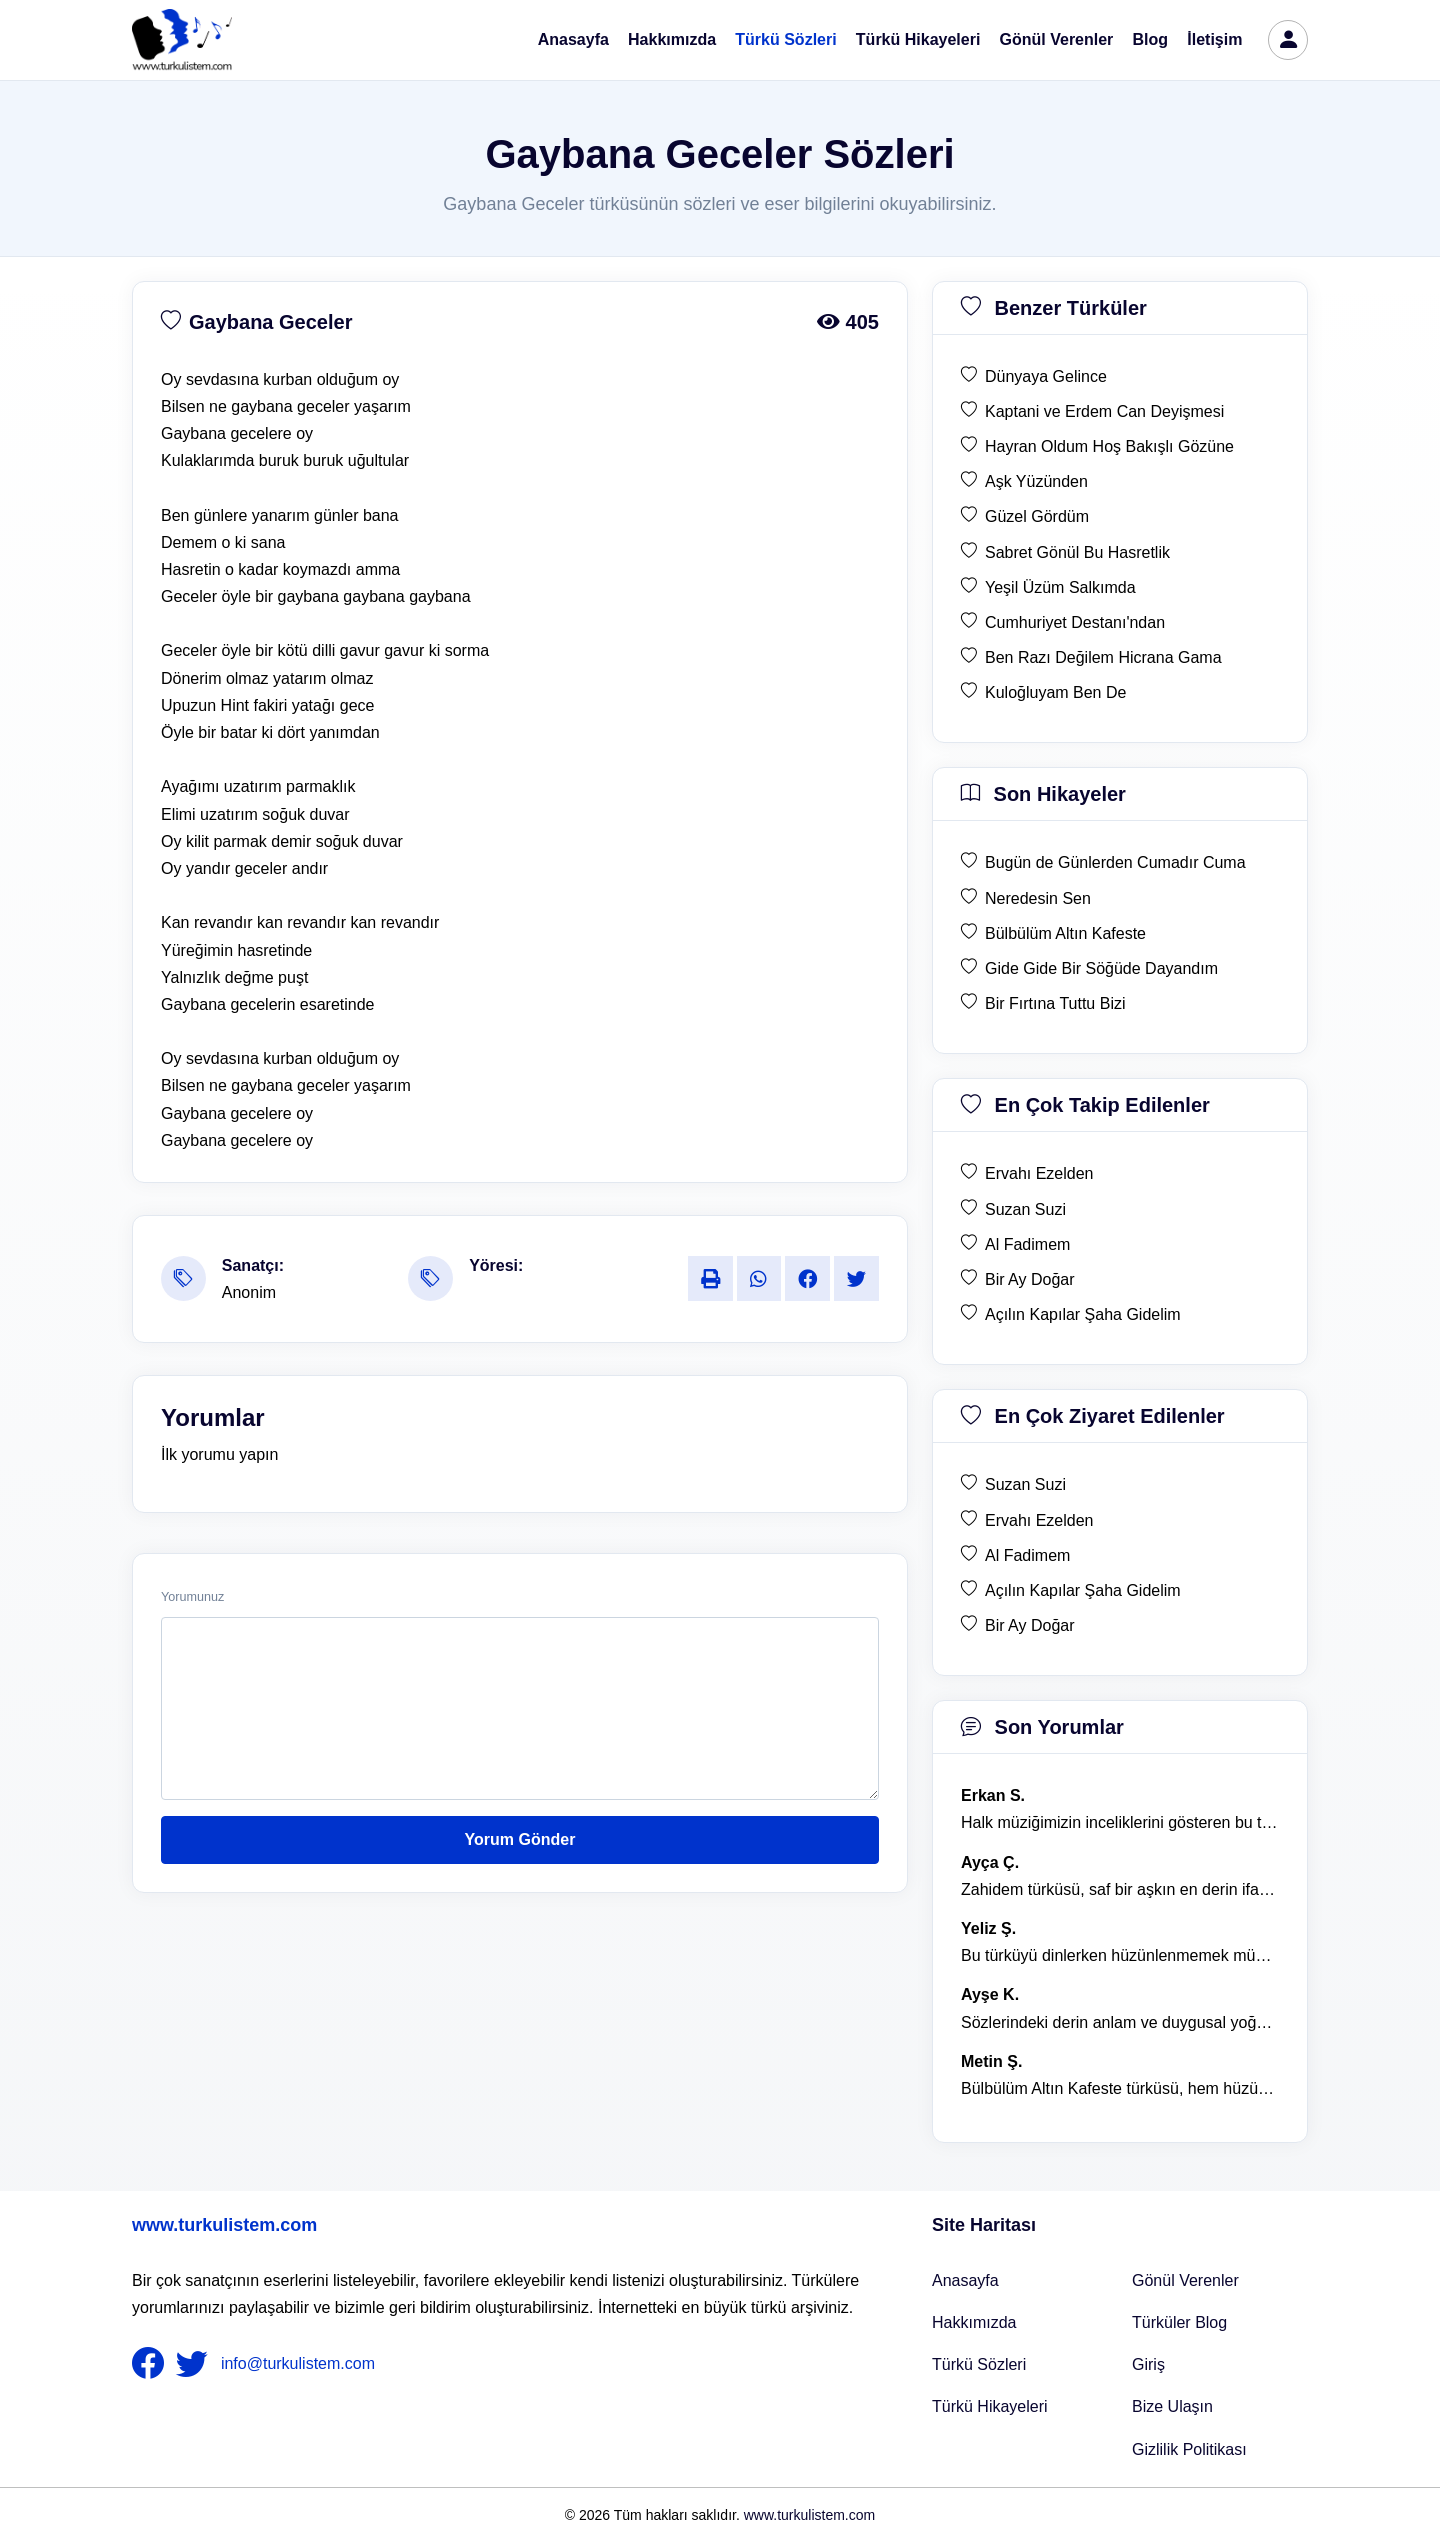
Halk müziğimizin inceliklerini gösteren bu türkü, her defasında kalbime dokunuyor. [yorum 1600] (1120, 1822)
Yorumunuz (192, 1597)
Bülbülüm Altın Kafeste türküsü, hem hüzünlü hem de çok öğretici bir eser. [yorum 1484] (1120, 2088)
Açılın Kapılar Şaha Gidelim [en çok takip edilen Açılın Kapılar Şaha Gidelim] (1083, 1314)
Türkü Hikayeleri (918, 39)
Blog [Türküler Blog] (1151, 39)
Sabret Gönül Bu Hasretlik (1077, 552)
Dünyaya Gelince (1046, 376)
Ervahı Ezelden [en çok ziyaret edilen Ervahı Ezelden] (1039, 1520)
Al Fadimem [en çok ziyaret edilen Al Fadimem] (1027, 1555)
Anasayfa (573, 39)
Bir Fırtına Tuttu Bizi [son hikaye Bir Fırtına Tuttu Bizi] (1055, 1003)
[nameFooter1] (152, 2364)
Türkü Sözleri (785, 39)
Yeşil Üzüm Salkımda (1060, 587)
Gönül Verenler (1057, 39)
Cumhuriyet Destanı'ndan (1075, 622)
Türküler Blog (1179, 2322)
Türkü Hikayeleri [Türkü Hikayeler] (990, 2406)
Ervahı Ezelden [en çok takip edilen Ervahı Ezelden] (1039, 1173)
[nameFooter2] (196, 2364)
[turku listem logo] (182, 40)
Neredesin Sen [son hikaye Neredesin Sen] (1038, 898)
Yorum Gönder (520, 1839)
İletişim (1214, 39)
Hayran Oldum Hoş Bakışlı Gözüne (1109, 446)
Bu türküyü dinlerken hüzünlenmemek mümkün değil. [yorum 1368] (1120, 1955)
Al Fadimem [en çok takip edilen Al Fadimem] (1027, 1244)
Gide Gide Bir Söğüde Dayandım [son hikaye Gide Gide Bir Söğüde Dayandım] (1101, 968)
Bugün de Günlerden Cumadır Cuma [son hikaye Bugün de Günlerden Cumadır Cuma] (1115, 862)
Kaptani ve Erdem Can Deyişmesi (1104, 411)
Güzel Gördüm (1037, 516)
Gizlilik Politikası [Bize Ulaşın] (1189, 2449)
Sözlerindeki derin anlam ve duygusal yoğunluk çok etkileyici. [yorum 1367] (1120, 2022)
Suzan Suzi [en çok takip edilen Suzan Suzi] (1025, 1209)
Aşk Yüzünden (1036, 481)
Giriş (1148, 2364)
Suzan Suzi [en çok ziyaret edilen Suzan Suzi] (1025, 1484)
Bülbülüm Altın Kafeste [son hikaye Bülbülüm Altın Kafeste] (1065, 933)
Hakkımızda (672, 39)
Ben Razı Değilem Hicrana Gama (1103, 657)
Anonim (249, 1292)
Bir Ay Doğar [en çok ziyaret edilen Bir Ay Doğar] (1030, 1625)
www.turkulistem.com (224, 2225)
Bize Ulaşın (1172, 2406)
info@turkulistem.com (298, 2363)
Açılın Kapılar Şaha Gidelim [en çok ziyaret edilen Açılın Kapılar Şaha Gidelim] (1083, 1590)
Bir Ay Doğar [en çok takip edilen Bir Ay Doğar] (1030, 1279)
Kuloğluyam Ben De (1055, 692)
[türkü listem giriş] (1288, 40)
